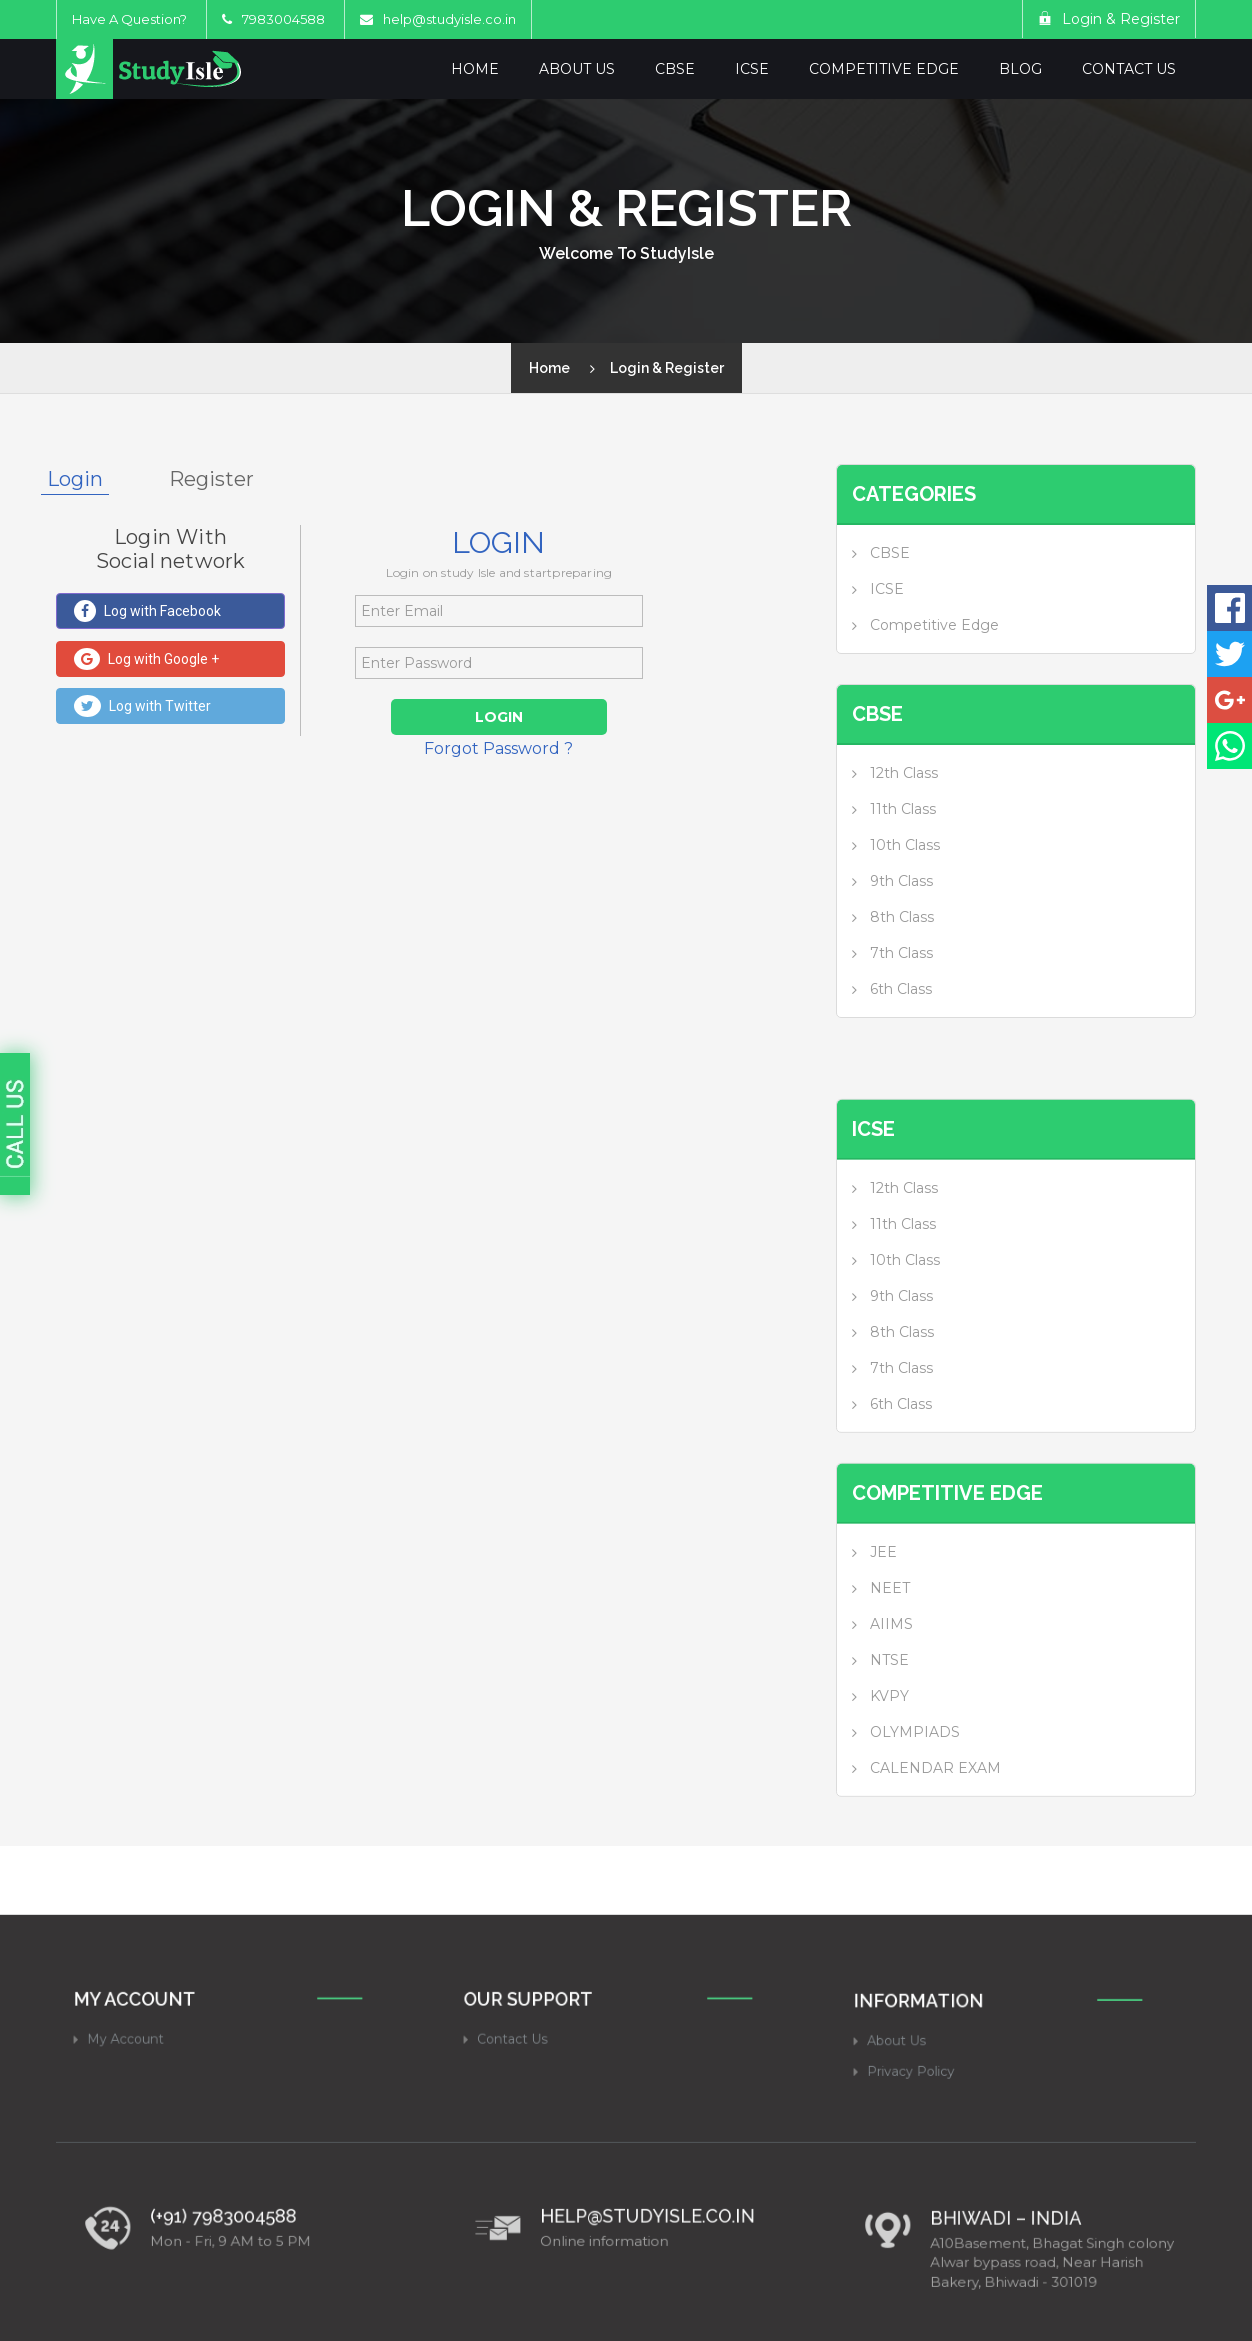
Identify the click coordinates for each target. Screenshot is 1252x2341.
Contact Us (1129, 69)
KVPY (889, 1807)
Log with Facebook (147, 611)
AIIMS (891, 1735)
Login (75, 479)
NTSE (889, 1771)
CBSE (675, 69)
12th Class (904, 773)
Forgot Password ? (498, 748)
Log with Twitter (142, 706)
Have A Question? (129, 19)
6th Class (901, 989)
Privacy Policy (939, 2234)
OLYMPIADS (915, 1843)
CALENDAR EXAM (935, 1879)
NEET (890, 1699)
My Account (155, 2206)
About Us (577, 69)
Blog (1020, 69)
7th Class (901, 953)
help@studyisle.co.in (449, 19)
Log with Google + (146, 659)
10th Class (905, 845)
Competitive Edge (884, 69)
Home (475, 69)
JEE (883, 1663)
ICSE (752, 69)
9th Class (901, 881)
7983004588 (273, 19)
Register (211, 479)
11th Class (903, 809)
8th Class (902, 917)
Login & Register (1109, 19)
